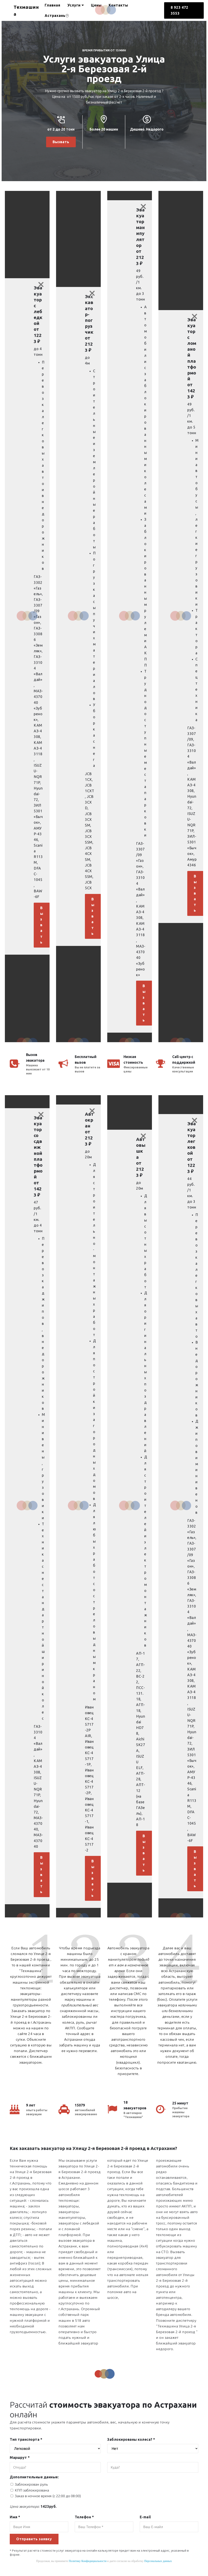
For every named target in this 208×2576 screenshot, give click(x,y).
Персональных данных (158, 2561)
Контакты (118, 5)
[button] (27, 616)
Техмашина (26, 10)
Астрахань (57, 15)
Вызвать (61, 142)
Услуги (74, 5)
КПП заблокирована (32, 2490)
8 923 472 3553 (179, 10)
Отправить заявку (34, 2539)
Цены (96, 5)
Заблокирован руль (31, 2484)
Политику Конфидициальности (87, 2561)
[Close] (41, 284)
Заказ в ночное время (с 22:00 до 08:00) (48, 2496)
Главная (52, 5)
